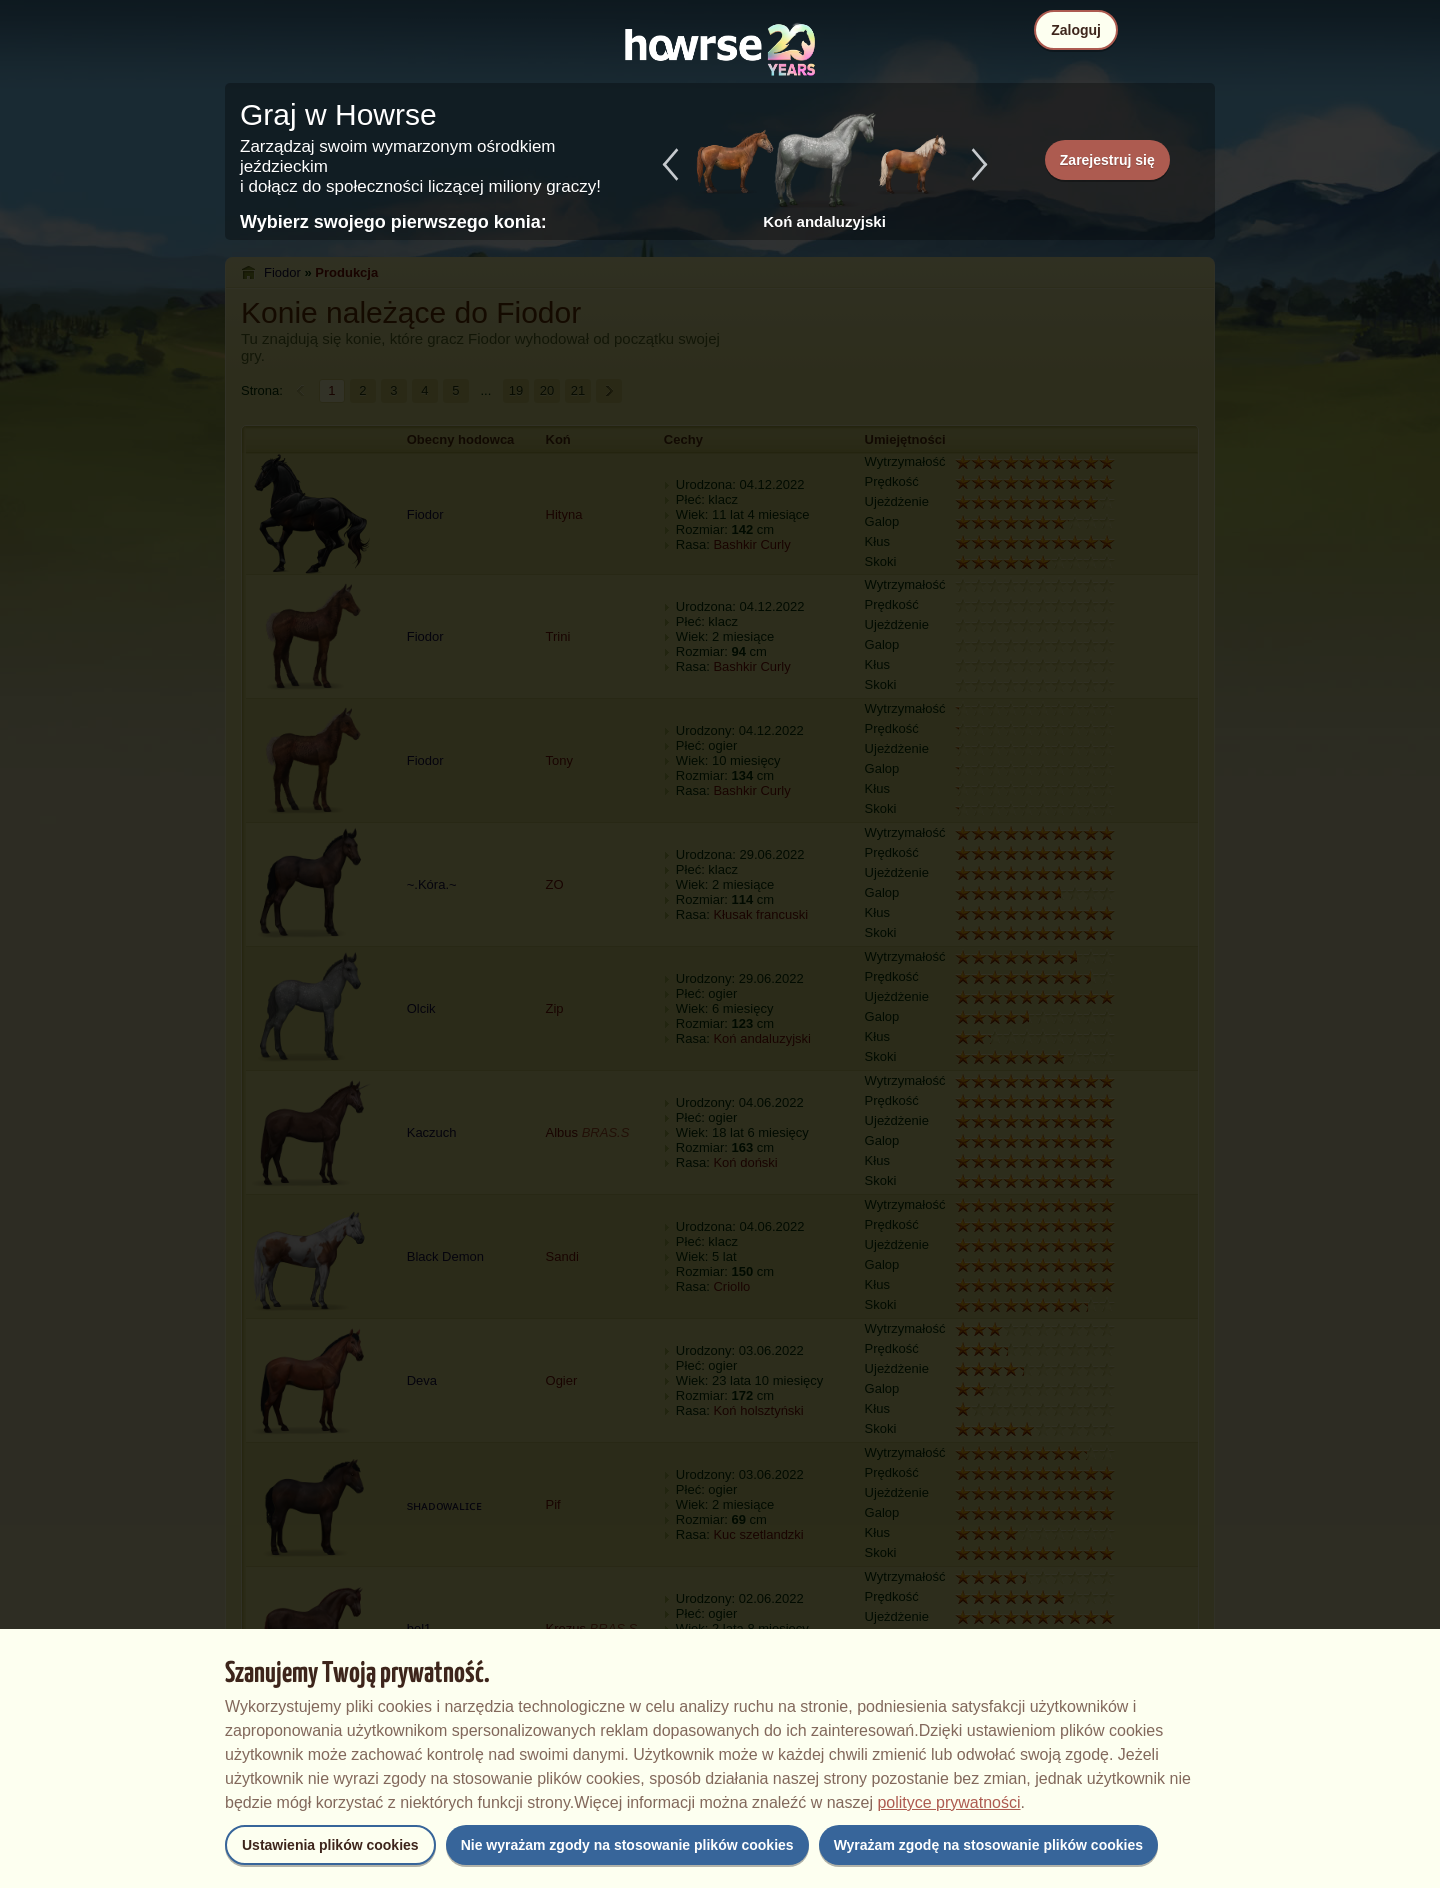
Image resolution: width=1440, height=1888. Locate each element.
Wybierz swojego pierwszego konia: (393, 222)
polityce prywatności (948, 1802)
